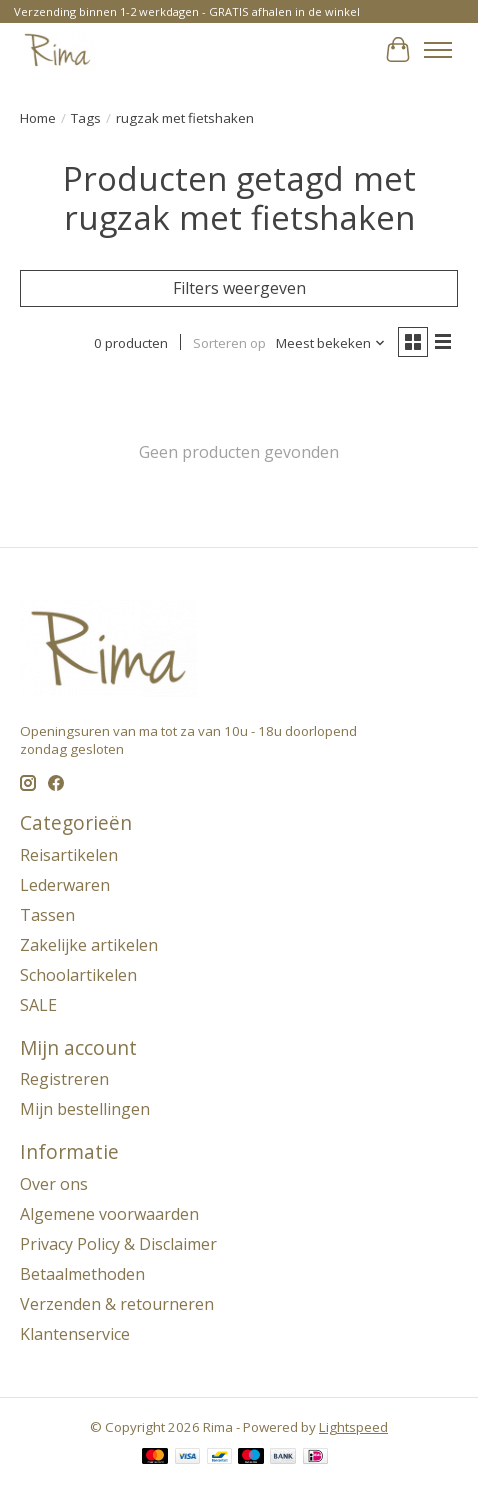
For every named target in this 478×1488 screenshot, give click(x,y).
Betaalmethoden (82, 1274)
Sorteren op (229, 343)
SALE (38, 1005)
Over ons (54, 1184)
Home (38, 118)
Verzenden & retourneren (117, 1304)
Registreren (64, 1079)
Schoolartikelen (78, 975)
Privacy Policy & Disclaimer (118, 1244)
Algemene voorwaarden (109, 1214)
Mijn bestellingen (85, 1109)
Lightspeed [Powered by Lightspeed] (353, 1427)
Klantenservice (75, 1334)
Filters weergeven (239, 288)
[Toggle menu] (438, 50)
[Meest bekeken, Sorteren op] (331, 343)
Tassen (47, 915)
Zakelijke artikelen (89, 945)
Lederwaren (65, 885)
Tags (86, 118)
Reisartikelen (69, 855)
